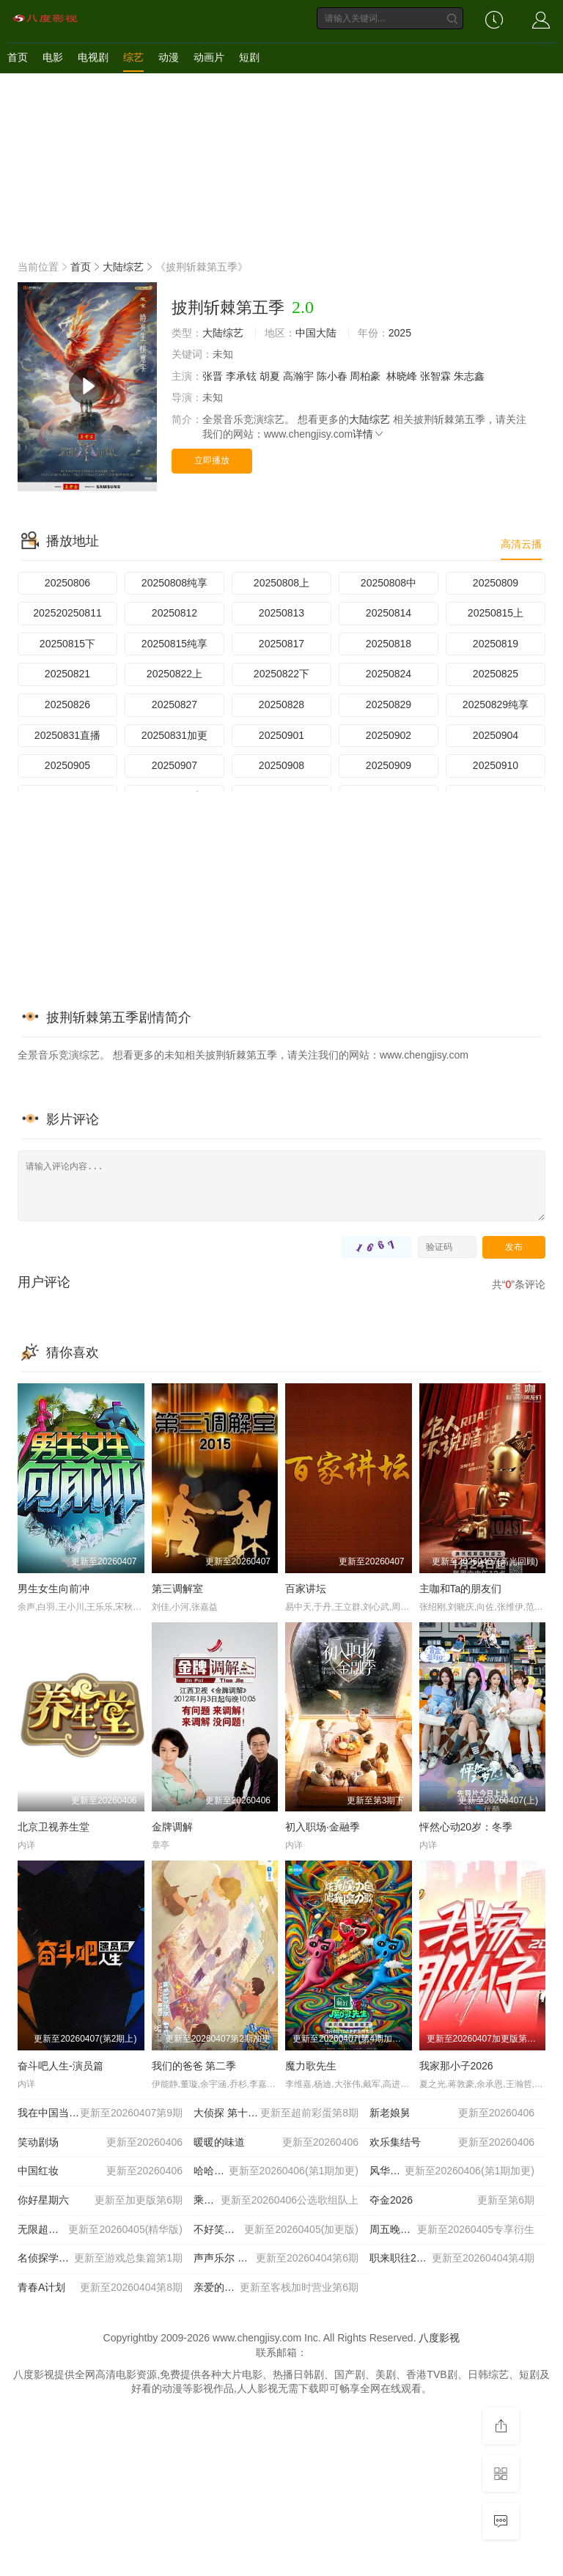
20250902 (388, 735)
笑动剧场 (100, 2142)
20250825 (495, 674)
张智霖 (435, 376)
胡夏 (270, 376)
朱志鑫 (469, 376)
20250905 (67, 765)
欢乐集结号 (451, 2142)
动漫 (168, 57)
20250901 (281, 735)
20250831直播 (67, 735)
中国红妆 (100, 2171)
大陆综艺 (123, 267)
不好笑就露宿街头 (276, 2230)
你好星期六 (100, 2200)
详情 (369, 434)
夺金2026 (451, 2200)
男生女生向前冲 (53, 1588)
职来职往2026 (451, 2258)
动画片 (209, 57)
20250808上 (281, 583)
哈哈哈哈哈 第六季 (276, 2171)
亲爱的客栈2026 (276, 2288)
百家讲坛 (305, 1588)
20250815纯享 (174, 643)
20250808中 (388, 583)
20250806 (67, 583)
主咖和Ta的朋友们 (460, 1588)
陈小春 (332, 376)
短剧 (249, 57)
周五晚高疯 (451, 2230)
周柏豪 (365, 376)
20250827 (174, 704)
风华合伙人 (451, 2171)
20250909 (388, 765)
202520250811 (67, 613)
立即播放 (211, 460)
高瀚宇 (298, 376)
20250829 (388, 704)
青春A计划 (100, 2288)
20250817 (281, 643)
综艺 (133, 57)
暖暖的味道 (276, 2142)
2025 (400, 333)
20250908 (281, 765)
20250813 (281, 613)
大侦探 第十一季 (276, 2113)
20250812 (174, 613)
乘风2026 (276, 2200)
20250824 (388, 674)
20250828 (281, 704)
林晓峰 (401, 376)
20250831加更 (174, 735)
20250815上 (495, 613)
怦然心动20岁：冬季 (466, 1827)
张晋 (212, 376)
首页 (17, 57)
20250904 (495, 735)
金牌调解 (172, 1827)
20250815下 (67, 643)
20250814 (388, 613)
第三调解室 (177, 1588)
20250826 (67, 704)
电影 (53, 57)
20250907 (174, 765)
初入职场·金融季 (322, 1827)
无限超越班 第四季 (100, 2230)
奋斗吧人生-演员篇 (60, 2066)
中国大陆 (315, 333)
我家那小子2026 (456, 2066)
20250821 (67, 674)
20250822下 (281, 674)
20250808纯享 (174, 583)
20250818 (388, 643)
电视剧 (93, 57)
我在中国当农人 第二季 (100, 2113)
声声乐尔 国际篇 (276, 2258)
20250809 (495, 583)
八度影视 (439, 2338)
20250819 (495, 643)
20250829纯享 (496, 704)
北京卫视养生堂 (53, 1827)
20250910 (495, 765)
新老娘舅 (451, 2113)
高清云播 (521, 544)
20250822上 (174, 674)
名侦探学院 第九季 (100, 2258)
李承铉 (241, 376)
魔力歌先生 (310, 2066)
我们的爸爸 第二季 (194, 2066)
